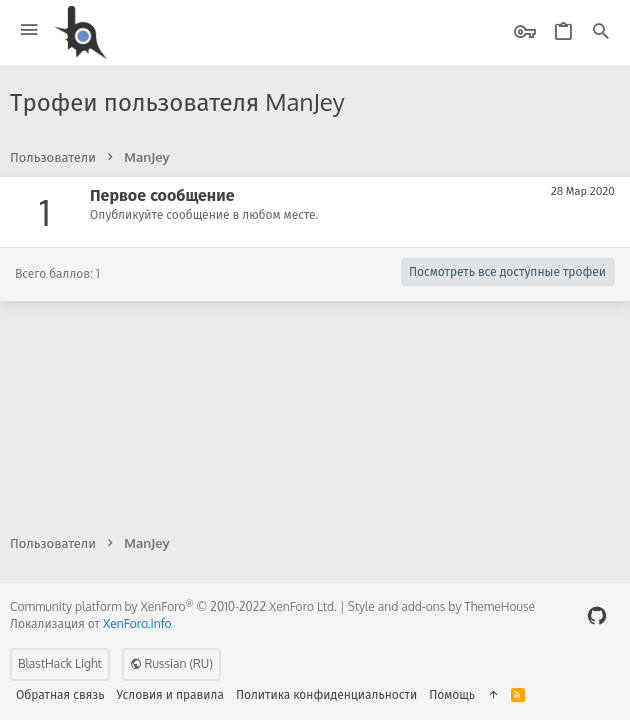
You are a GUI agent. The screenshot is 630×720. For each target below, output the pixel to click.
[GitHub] (597, 615)
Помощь (452, 694)
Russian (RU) (171, 663)
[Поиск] (601, 32)
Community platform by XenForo (173, 606)
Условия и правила (170, 694)
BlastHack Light (60, 663)
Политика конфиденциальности (326, 694)
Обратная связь (60, 694)
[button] (29, 30)
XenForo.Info (137, 623)
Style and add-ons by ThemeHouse (441, 606)
